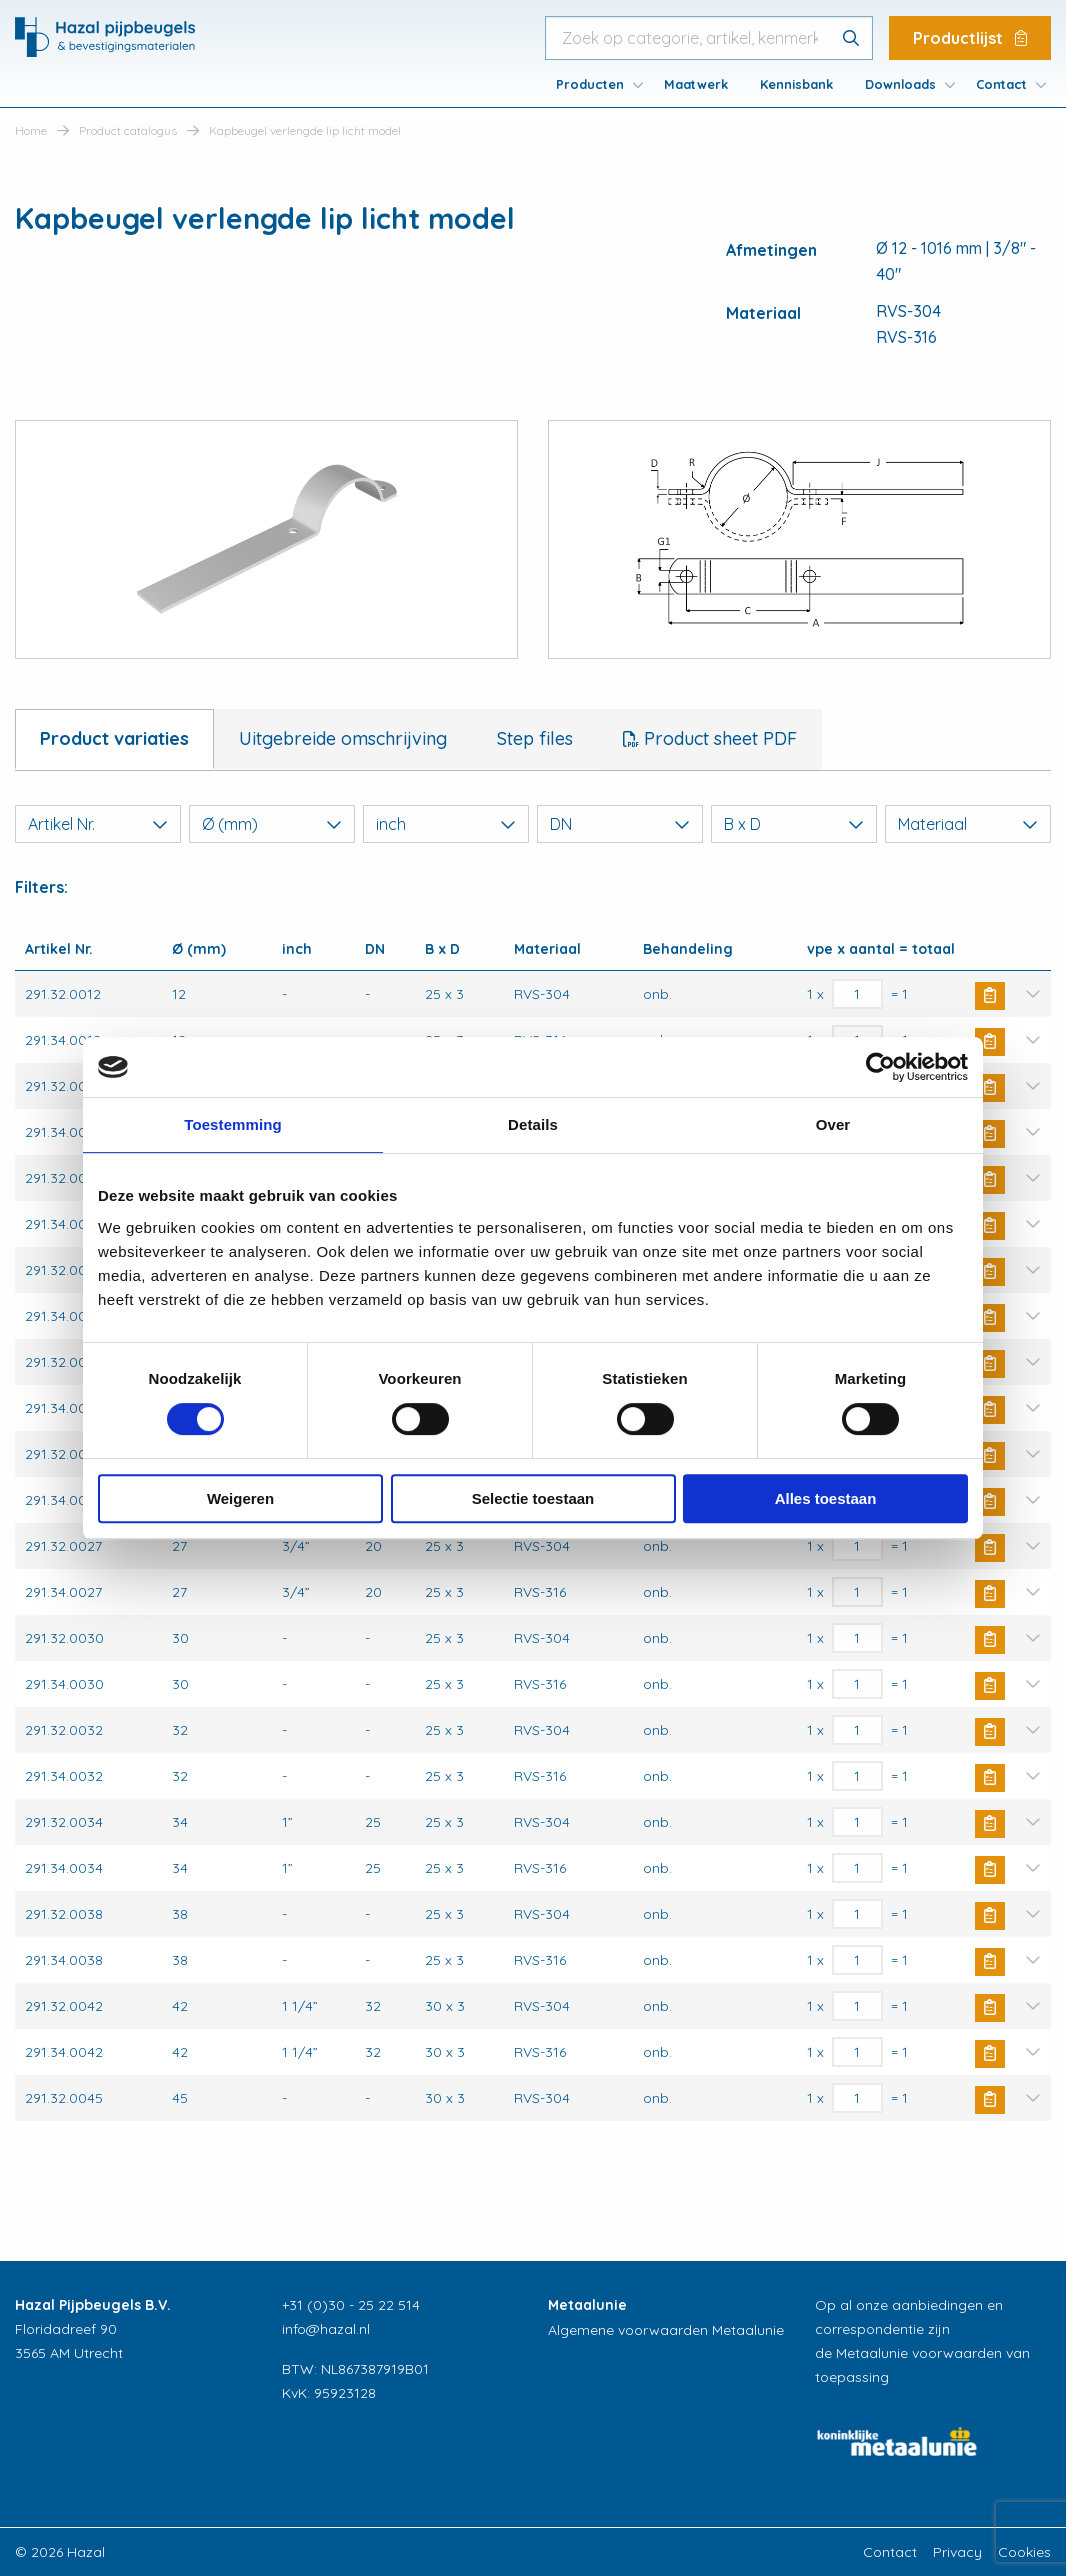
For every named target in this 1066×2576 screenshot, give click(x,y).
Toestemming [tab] (233, 1124)
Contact (1001, 84)
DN (620, 824)
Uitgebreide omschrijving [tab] (343, 738)
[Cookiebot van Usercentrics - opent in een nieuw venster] (880, 1067)
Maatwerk (696, 84)
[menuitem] (594, 84)
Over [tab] (833, 1124)
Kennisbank (796, 84)
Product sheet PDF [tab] (718, 738)
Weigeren (240, 1498)
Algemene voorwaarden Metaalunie (666, 2330)
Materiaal (968, 824)
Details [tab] (533, 1124)
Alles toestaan (826, 1498)
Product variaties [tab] (114, 738)
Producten (590, 84)
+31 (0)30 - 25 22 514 (351, 2305)
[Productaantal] (857, 994)
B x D (794, 824)
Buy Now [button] (990, 996)
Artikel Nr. (98, 824)
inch (446, 824)
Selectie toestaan (533, 1498)
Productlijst (970, 38)
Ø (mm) (272, 824)
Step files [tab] (535, 738)
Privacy (957, 2552)
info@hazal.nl (326, 2329)
